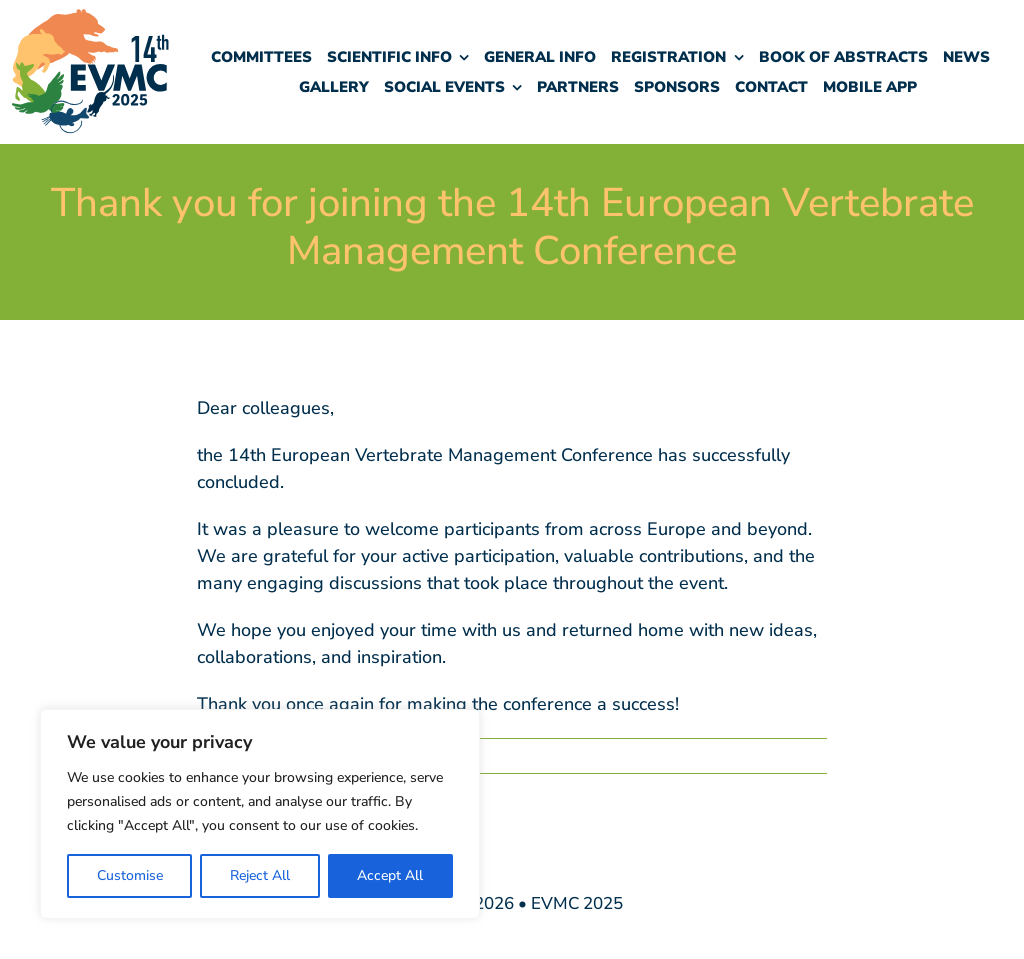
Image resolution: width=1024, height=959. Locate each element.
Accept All (390, 875)
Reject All (260, 875)
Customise (130, 875)
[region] (260, 814)
